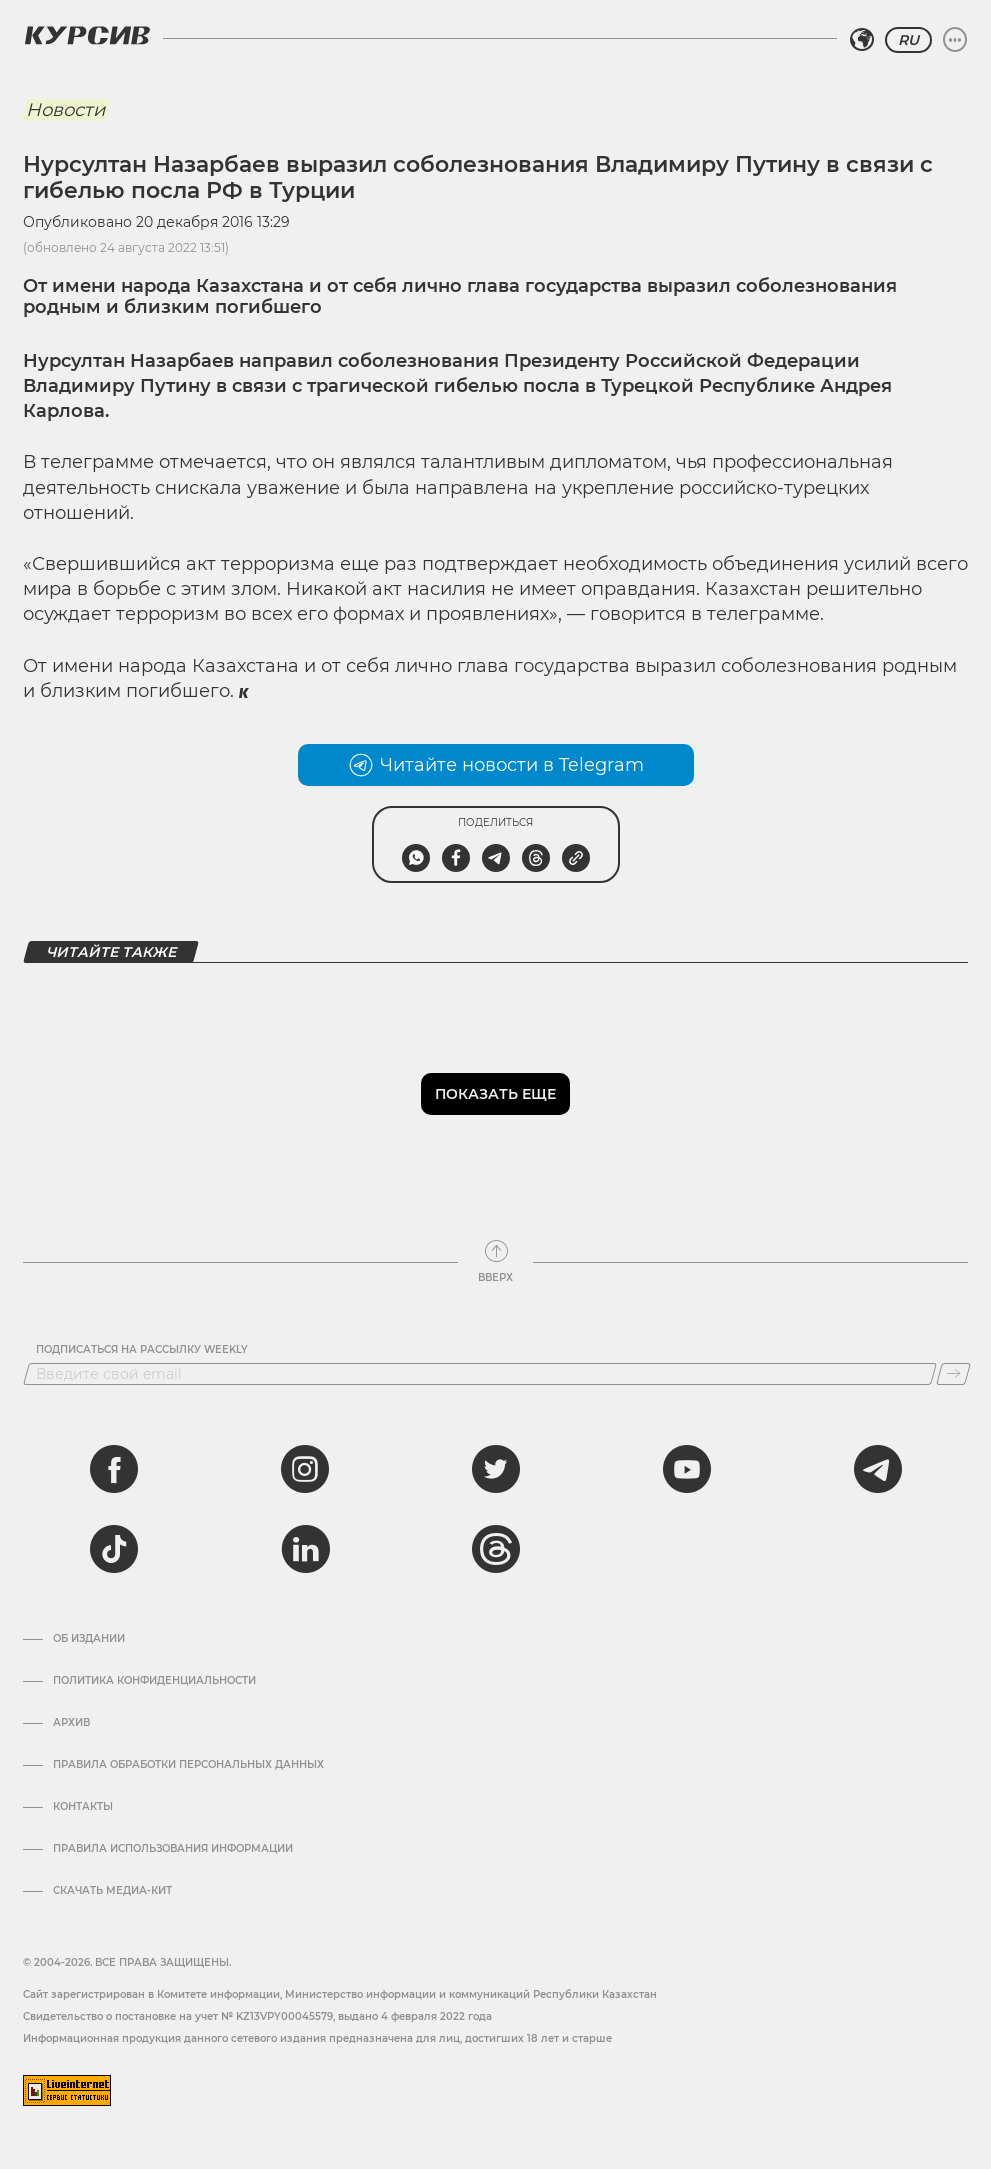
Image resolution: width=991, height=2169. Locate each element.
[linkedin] (305, 1549)
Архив (71, 1723)
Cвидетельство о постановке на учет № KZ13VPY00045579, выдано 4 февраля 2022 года (257, 2016)
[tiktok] (114, 1549)
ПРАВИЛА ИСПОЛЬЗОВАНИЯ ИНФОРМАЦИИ (173, 1849)
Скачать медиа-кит (112, 1891)
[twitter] (496, 1469)
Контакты (83, 1807)
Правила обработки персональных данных (188, 1765)
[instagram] (305, 1469)
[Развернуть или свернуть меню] (955, 40)
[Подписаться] (953, 1374)
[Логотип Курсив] (87, 35)
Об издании (89, 1639)
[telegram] (878, 1469)
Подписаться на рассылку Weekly (142, 1350)
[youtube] (687, 1469)
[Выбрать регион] (862, 40)
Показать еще (495, 1094)
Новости (65, 110)
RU (908, 40)
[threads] (496, 1549)
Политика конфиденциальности (154, 1681)
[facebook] (114, 1469)
